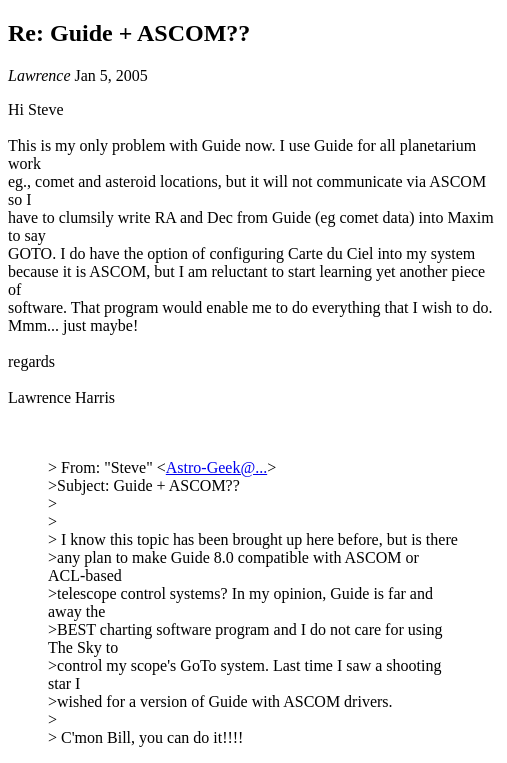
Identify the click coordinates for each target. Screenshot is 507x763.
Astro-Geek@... (216, 467)
